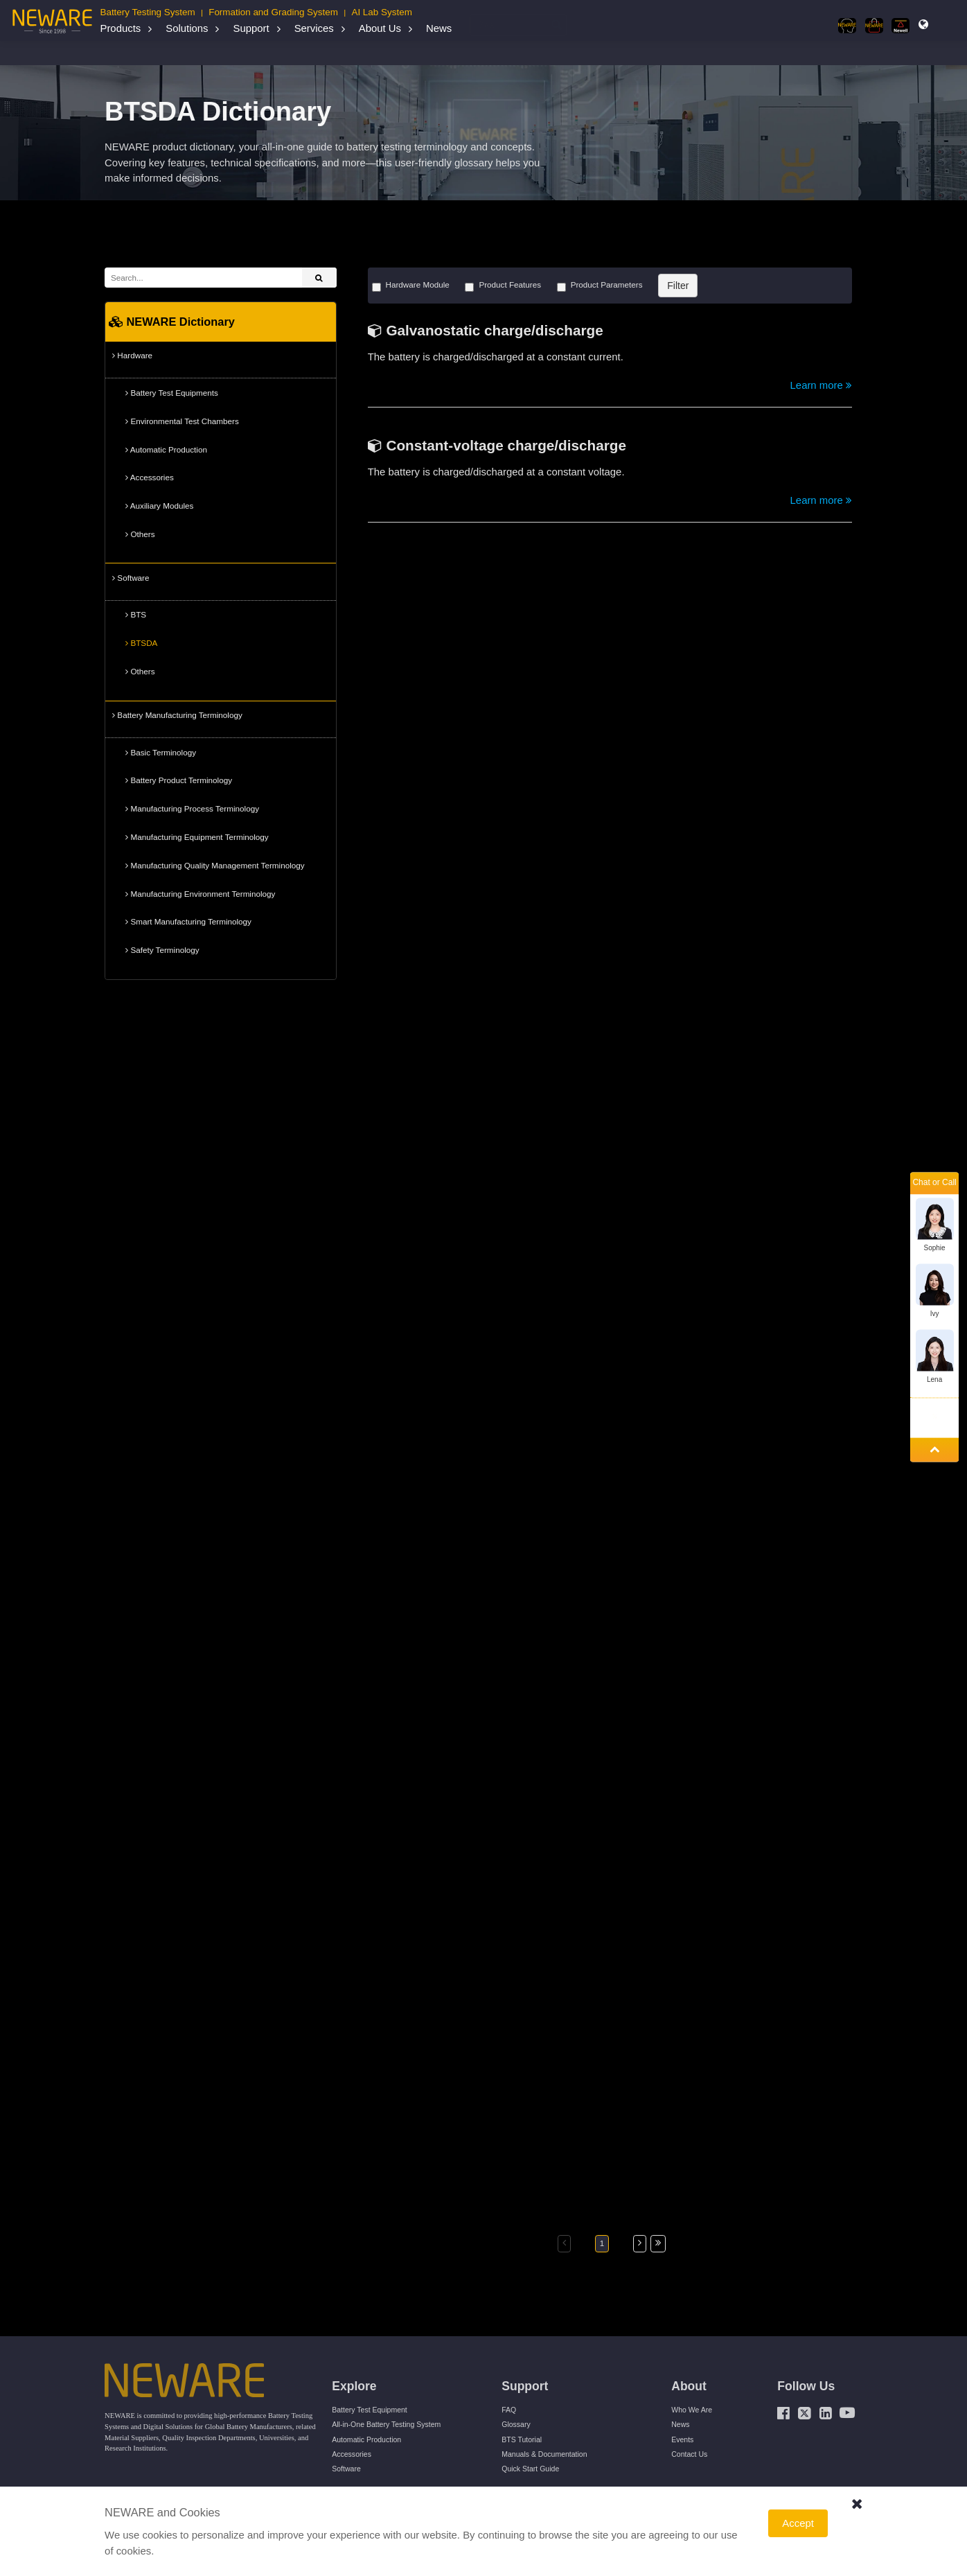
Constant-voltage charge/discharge (506, 445)
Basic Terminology (160, 752)
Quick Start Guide (530, 2468)
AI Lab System (381, 12)
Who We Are (691, 2410)
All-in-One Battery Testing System (386, 2424)
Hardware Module (411, 286)
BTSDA (141, 643)
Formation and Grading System (273, 12)
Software (276, 53)
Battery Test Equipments (171, 393)
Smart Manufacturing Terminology (188, 922)
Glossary (516, 2424)
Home (125, 53)
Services (314, 28)
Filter (678, 285)
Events (682, 2439)
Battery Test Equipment (369, 2410)
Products (120, 28)
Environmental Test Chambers (182, 421)
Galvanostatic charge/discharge (494, 330)
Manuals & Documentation (544, 2454)
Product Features (503, 286)
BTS (135, 615)
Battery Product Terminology (178, 780)
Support (251, 28)
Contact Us (689, 2454)
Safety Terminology (162, 950)
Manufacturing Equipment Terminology (196, 837)
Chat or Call (934, 1183)
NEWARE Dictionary (215, 53)
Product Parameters (600, 286)
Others (139, 534)
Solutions (187, 28)
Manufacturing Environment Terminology (200, 894)
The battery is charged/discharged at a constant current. (495, 356)
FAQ (509, 2410)
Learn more (821, 385)
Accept (798, 2523)
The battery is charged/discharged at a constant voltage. (496, 471)
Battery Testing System (147, 12)
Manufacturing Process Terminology (192, 809)
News (439, 28)
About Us (380, 28)
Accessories (149, 477)
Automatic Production (166, 450)
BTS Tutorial (522, 2439)
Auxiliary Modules (159, 506)
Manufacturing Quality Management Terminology (214, 865)
